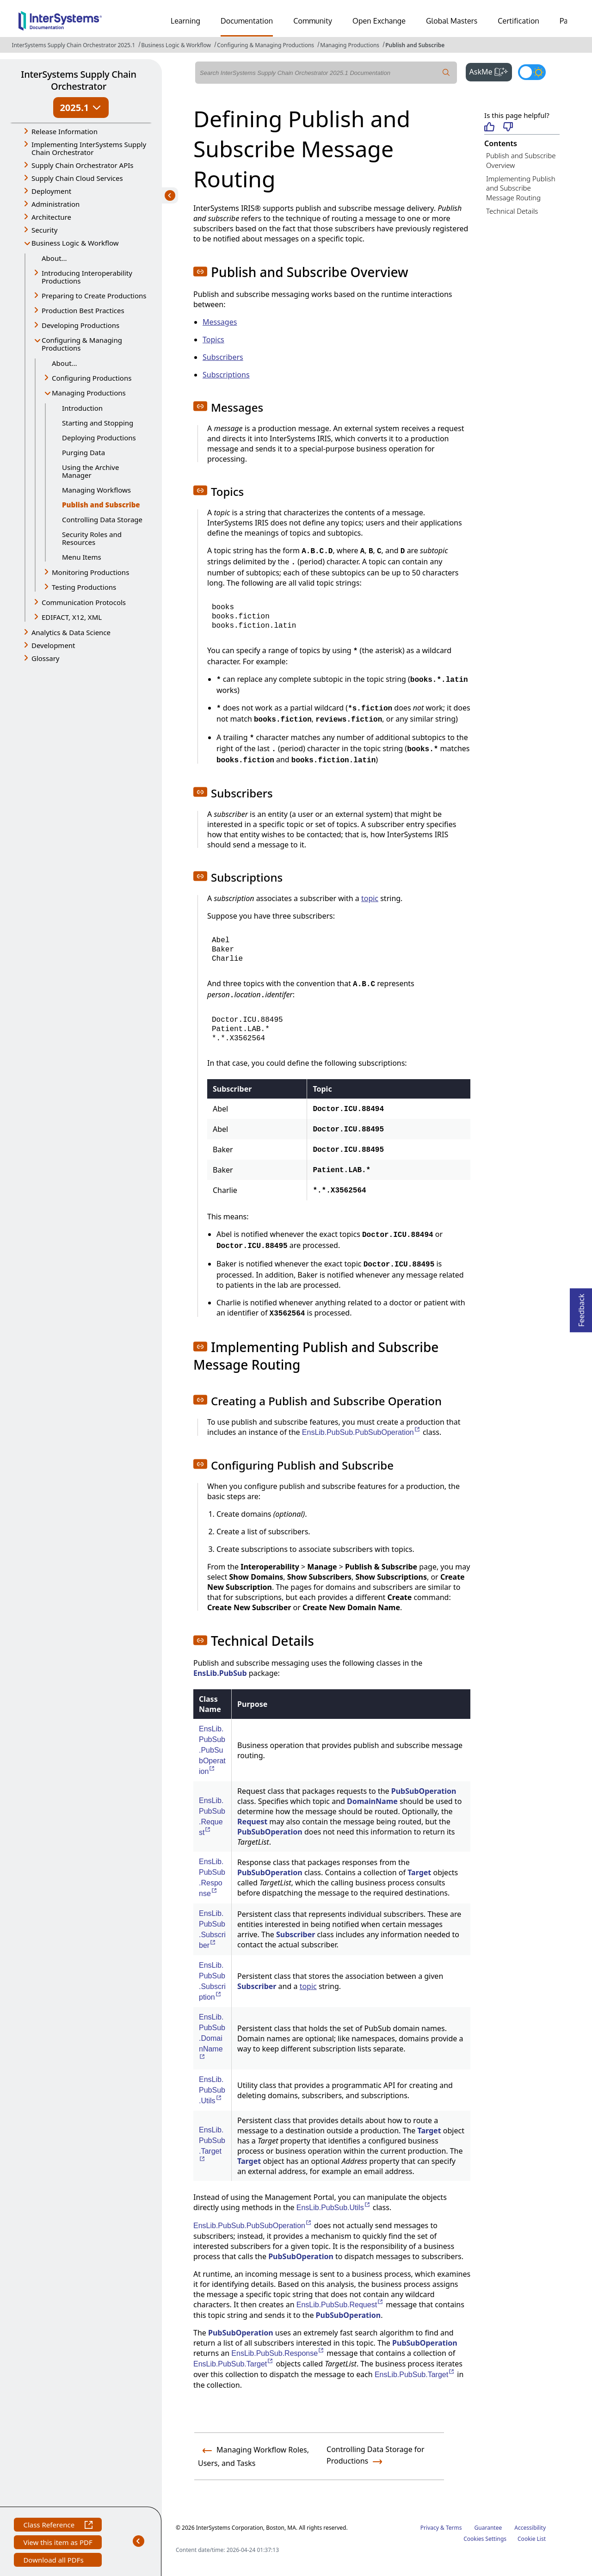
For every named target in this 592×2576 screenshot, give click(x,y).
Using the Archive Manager (90, 471)
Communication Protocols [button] (84, 602)
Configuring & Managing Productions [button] (82, 343)
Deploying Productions (99, 437)
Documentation (247, 20)
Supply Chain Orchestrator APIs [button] (82, 165)
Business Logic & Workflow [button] (75, 242)
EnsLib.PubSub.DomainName (212, 2033)
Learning (185, 20)
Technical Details (512, 211)
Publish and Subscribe (414, 45)
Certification (518, 20)
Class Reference (57, 2526)
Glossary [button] (45, 658)
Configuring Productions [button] (91, 378)
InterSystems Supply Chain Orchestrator (78, 80)
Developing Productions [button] (80, 325)
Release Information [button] (64, 131)
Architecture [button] (51, 217)
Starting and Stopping (97, 422)
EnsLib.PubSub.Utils (212, 2090)
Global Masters (451, 20)
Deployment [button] (51, 191)
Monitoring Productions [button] (90, 572)
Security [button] (44, 230)
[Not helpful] (508, 127)
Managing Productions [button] (89, 392)
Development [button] (53, 645)
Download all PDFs (54, 2561)
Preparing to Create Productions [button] (94, 295)
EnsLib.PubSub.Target (233, 2364)
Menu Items (81, 557)
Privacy (429, 2528)
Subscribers (223, 357)
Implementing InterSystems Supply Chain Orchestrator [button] (88, 148)
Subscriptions (226, 375)
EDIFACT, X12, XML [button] (72, 617)
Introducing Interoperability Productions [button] (87, 276)
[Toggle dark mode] (532, 72)
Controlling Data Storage (102, 519)
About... (54, 258)
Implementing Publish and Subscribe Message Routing (520, 188)
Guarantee (488, 2528)
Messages (220, 322)
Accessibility (530, 2528)
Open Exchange (379, 20)
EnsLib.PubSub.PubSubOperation (361, 1432)
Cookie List (532, 2539)
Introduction (82, 408)
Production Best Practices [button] (83, 310)
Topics (213, 339)
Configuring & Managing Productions (265, 45)
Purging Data (83, 452)
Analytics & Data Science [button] (71, 632)
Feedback (581, 1307)
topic (369, 898)
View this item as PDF (57, 2543)
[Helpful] (489, 127)
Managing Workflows (96, 489)
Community (312, 20)
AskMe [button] (490, 71)
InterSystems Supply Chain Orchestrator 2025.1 (73, 45)
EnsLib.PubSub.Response (278, 2353)
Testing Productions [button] (84, 587)
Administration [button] (55, 204)
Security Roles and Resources (92, 538)
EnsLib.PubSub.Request (340, 2305)
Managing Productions (349, 45)
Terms (454, 2528)
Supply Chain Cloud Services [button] (77, 178)
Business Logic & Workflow (176, 45)
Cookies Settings (484, 2539)
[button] (200, 271)
